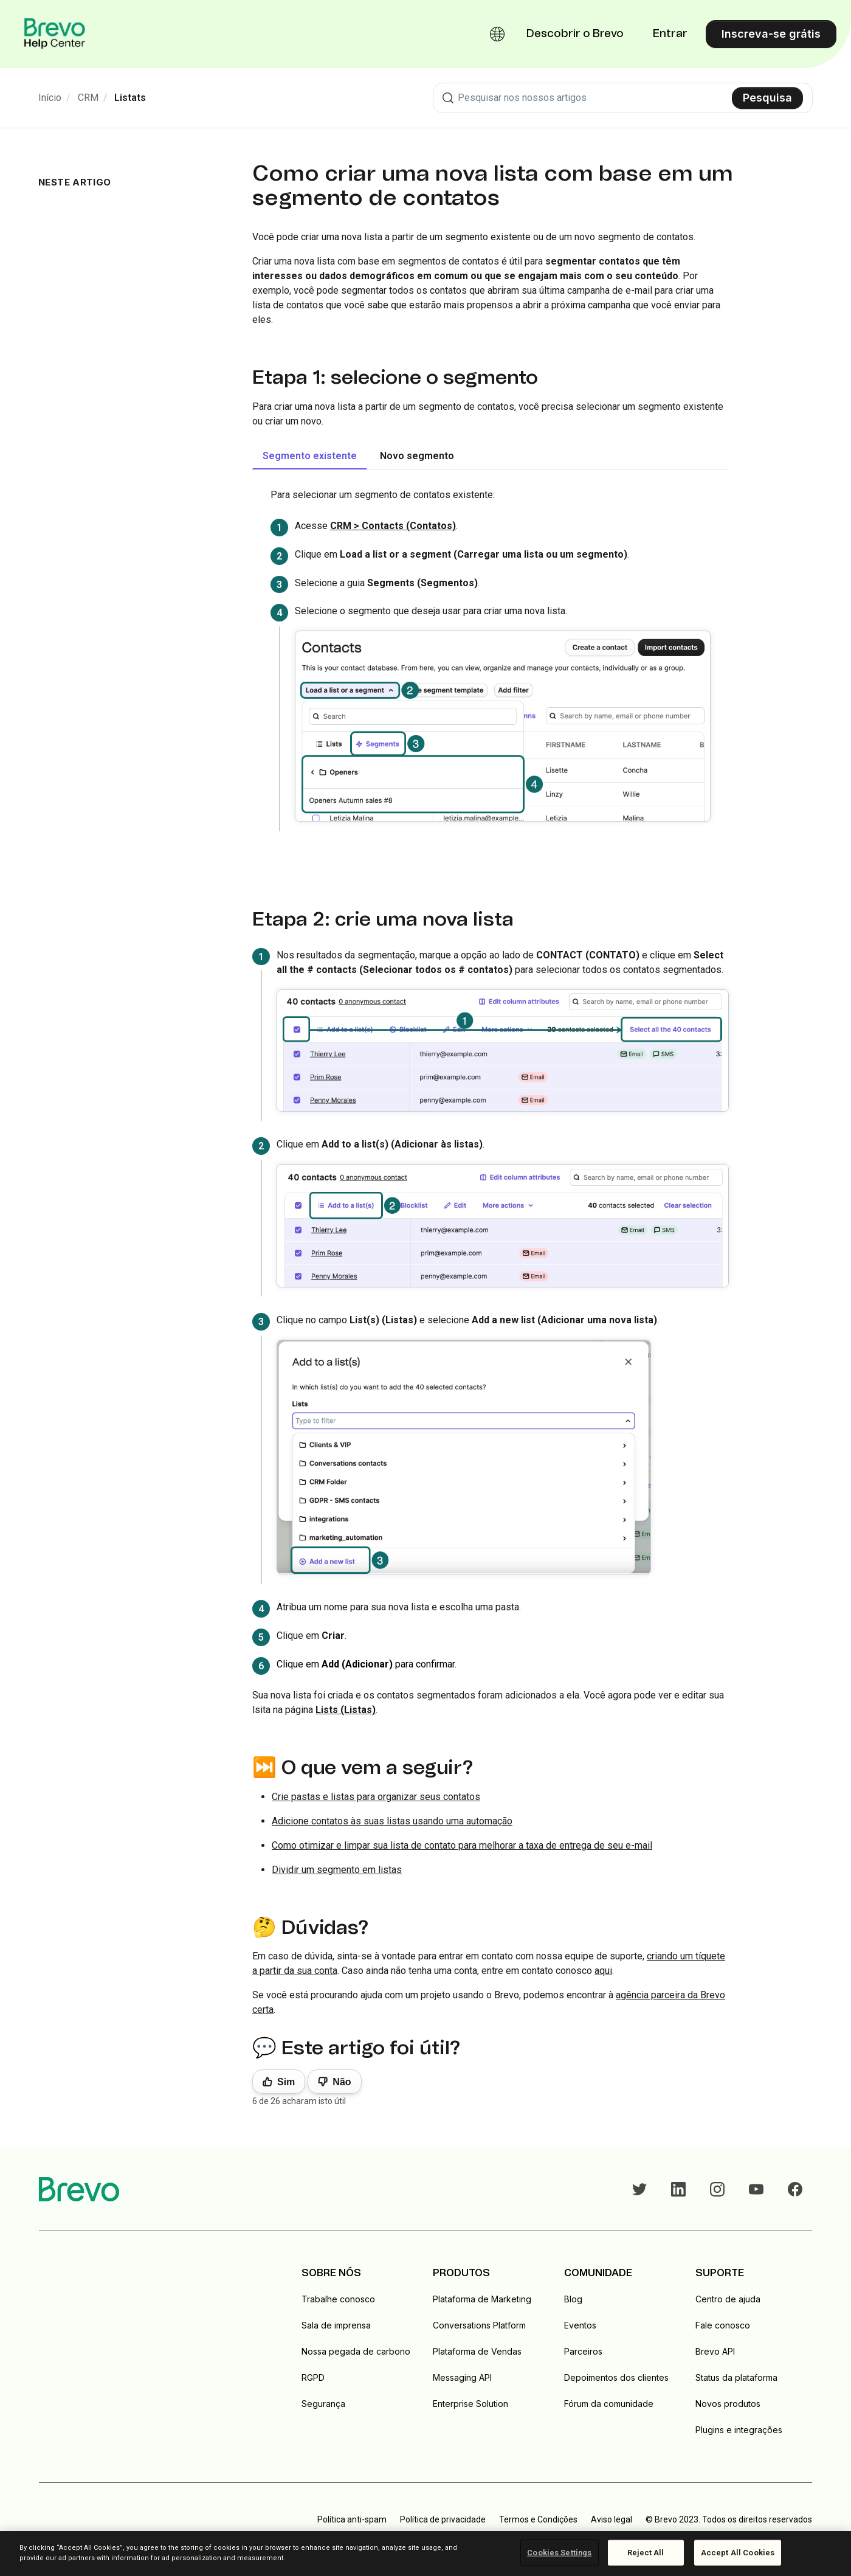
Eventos (580, 2325)
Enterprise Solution (470, 2403)
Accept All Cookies (737, 2552)
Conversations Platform (479, 2325)
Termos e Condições (538, 2519)
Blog (573, 2299)
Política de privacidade (443, 2519)
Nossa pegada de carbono (355, 2351)
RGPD (313, 2377)
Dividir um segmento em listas (337, 1869)
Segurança (323, 2403)
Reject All (645, 2552)
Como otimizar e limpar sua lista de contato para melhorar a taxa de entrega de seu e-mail (462, 1845)
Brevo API (715, 2351)
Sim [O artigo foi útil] (286, 2082)
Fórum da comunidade (608, 2403)
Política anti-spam (352, 2519)
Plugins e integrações (738, 2430)
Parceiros (583, 2351)
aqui (603, 1970)
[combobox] (623, 98)
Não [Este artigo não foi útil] (341, 2082)
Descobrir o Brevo (575, 34)
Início (49, 97)
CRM (88, 97)
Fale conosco (722, 2325)
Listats (130, 97)
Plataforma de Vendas (477, 2351)
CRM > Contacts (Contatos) (393, 525)
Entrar (670, 34)
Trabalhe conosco (338, 2299)
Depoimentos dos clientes (616, 2377)
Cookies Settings (559, 2552)
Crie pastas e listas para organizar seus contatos (376, 1796)
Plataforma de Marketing (482, 2299)
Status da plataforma (736, 2377)
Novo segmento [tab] (417, 456)
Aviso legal (611, 2519)
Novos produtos (727, 2403)
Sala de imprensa (336, 2325)
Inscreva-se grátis (771, 33)
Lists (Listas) (345, 1710)
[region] (425, 2553)
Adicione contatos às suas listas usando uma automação (392, 1821)
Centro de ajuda (727, 2299)
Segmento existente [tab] (310, 456)
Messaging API (462, 2377)
